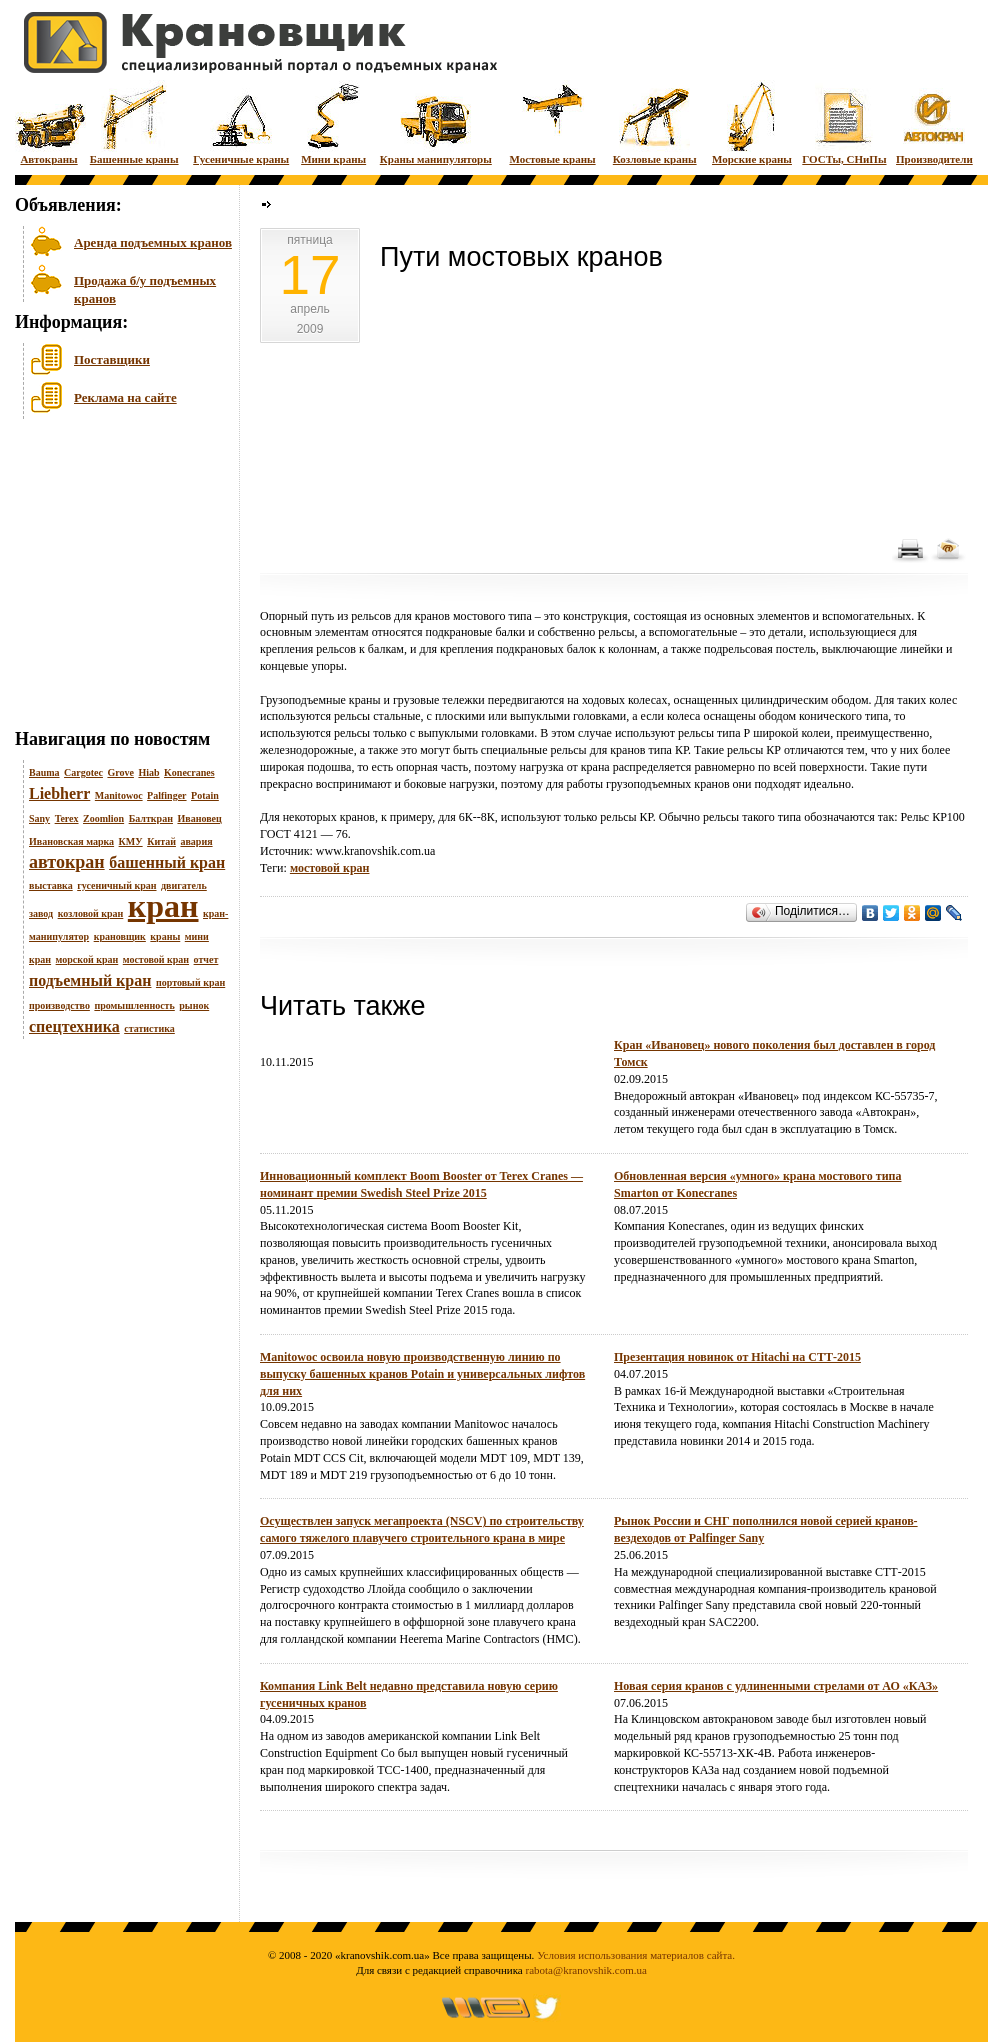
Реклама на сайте (125, 397)
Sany (39, 818)
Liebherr (59, 793)
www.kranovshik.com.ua (376, 851)
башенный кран (167, 862)
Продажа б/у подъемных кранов (145, 287)
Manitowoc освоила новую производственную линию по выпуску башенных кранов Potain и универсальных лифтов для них (422, 1374)
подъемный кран (90, 980)
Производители (934, 122)
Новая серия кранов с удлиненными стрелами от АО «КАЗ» (776, 1686)
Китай (161, 841)
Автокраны (49, 122)
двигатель (184, 885)
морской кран (87, 959)
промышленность (134, 1005)
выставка (51, 885)
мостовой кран (156, 959)
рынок (194, 1005)
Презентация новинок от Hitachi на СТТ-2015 (737, 1357)
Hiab (148, 772)
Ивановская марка (71, 841)
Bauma (44, 772)
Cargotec (83, 772)
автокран (67, 862)
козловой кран (91, 913)
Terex (67, 818)
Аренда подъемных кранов (153, 242)
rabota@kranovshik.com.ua (586, 1970)
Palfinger (166, 795)
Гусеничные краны (241, 122)
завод (41, 913)
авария (196, 841)
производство (59, 1005)
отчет (206, 959)
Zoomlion (103, 818)
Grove (120, 772)
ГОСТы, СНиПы (844, 122)
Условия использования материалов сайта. (636, 1955)
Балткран (151, 818)
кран (163, 906)
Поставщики (112, 359)
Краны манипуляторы (436, 122)
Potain (205, 795)
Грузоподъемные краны (320, 700)
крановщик (120, 936)
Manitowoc (119, 795)
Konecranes (189, 772)
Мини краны (333, 122)
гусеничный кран (116, 885)
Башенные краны (134, 122)
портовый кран (190, 982)
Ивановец (199, 818)
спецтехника (74, 1026)
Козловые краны (655, 122)
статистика (149, 1028)
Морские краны (752, 122)
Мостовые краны (552, 122)
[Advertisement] (115, 579)
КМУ (131, 841)
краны (165, 936)
